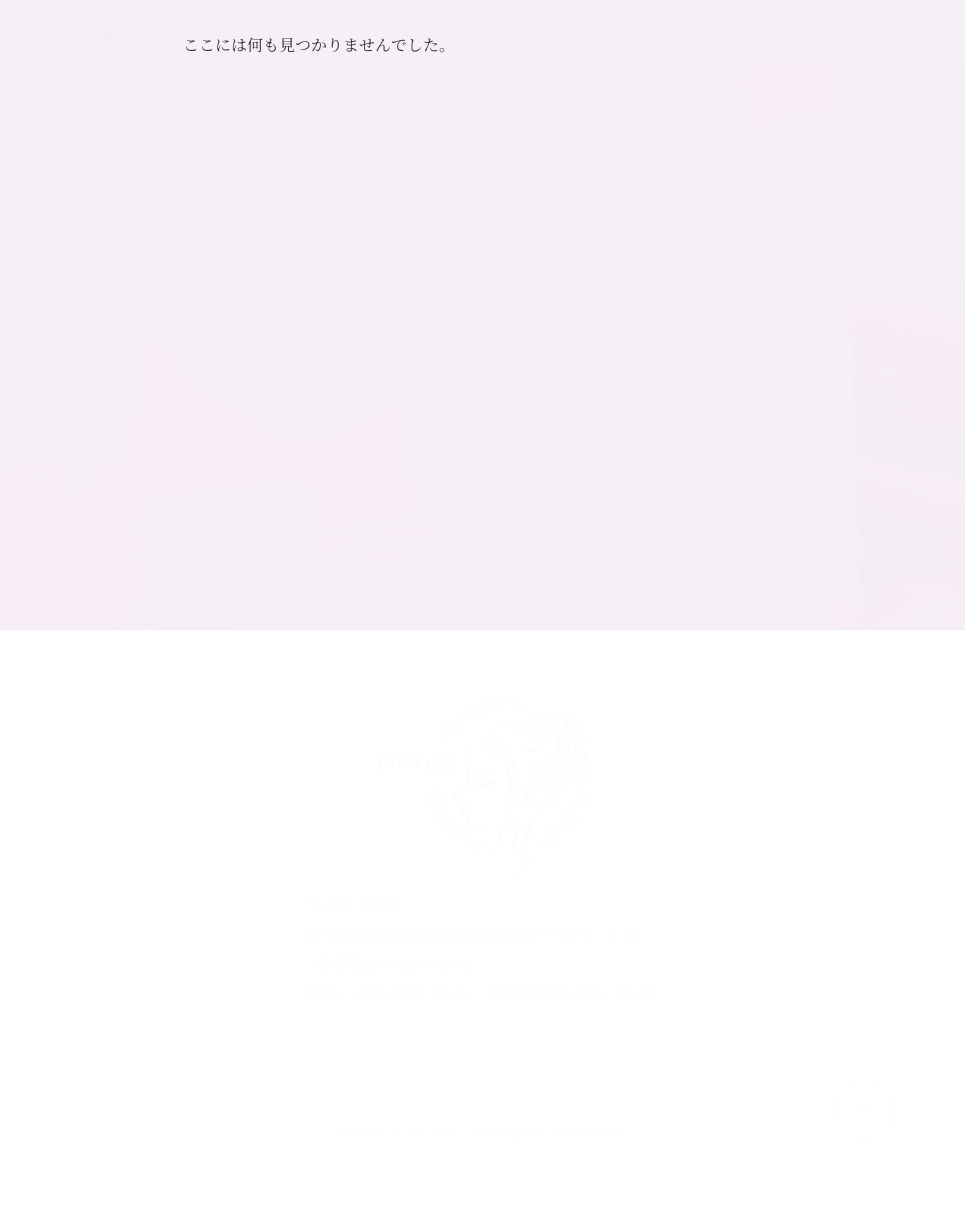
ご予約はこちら (754, 54)
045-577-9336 (414, 993)
